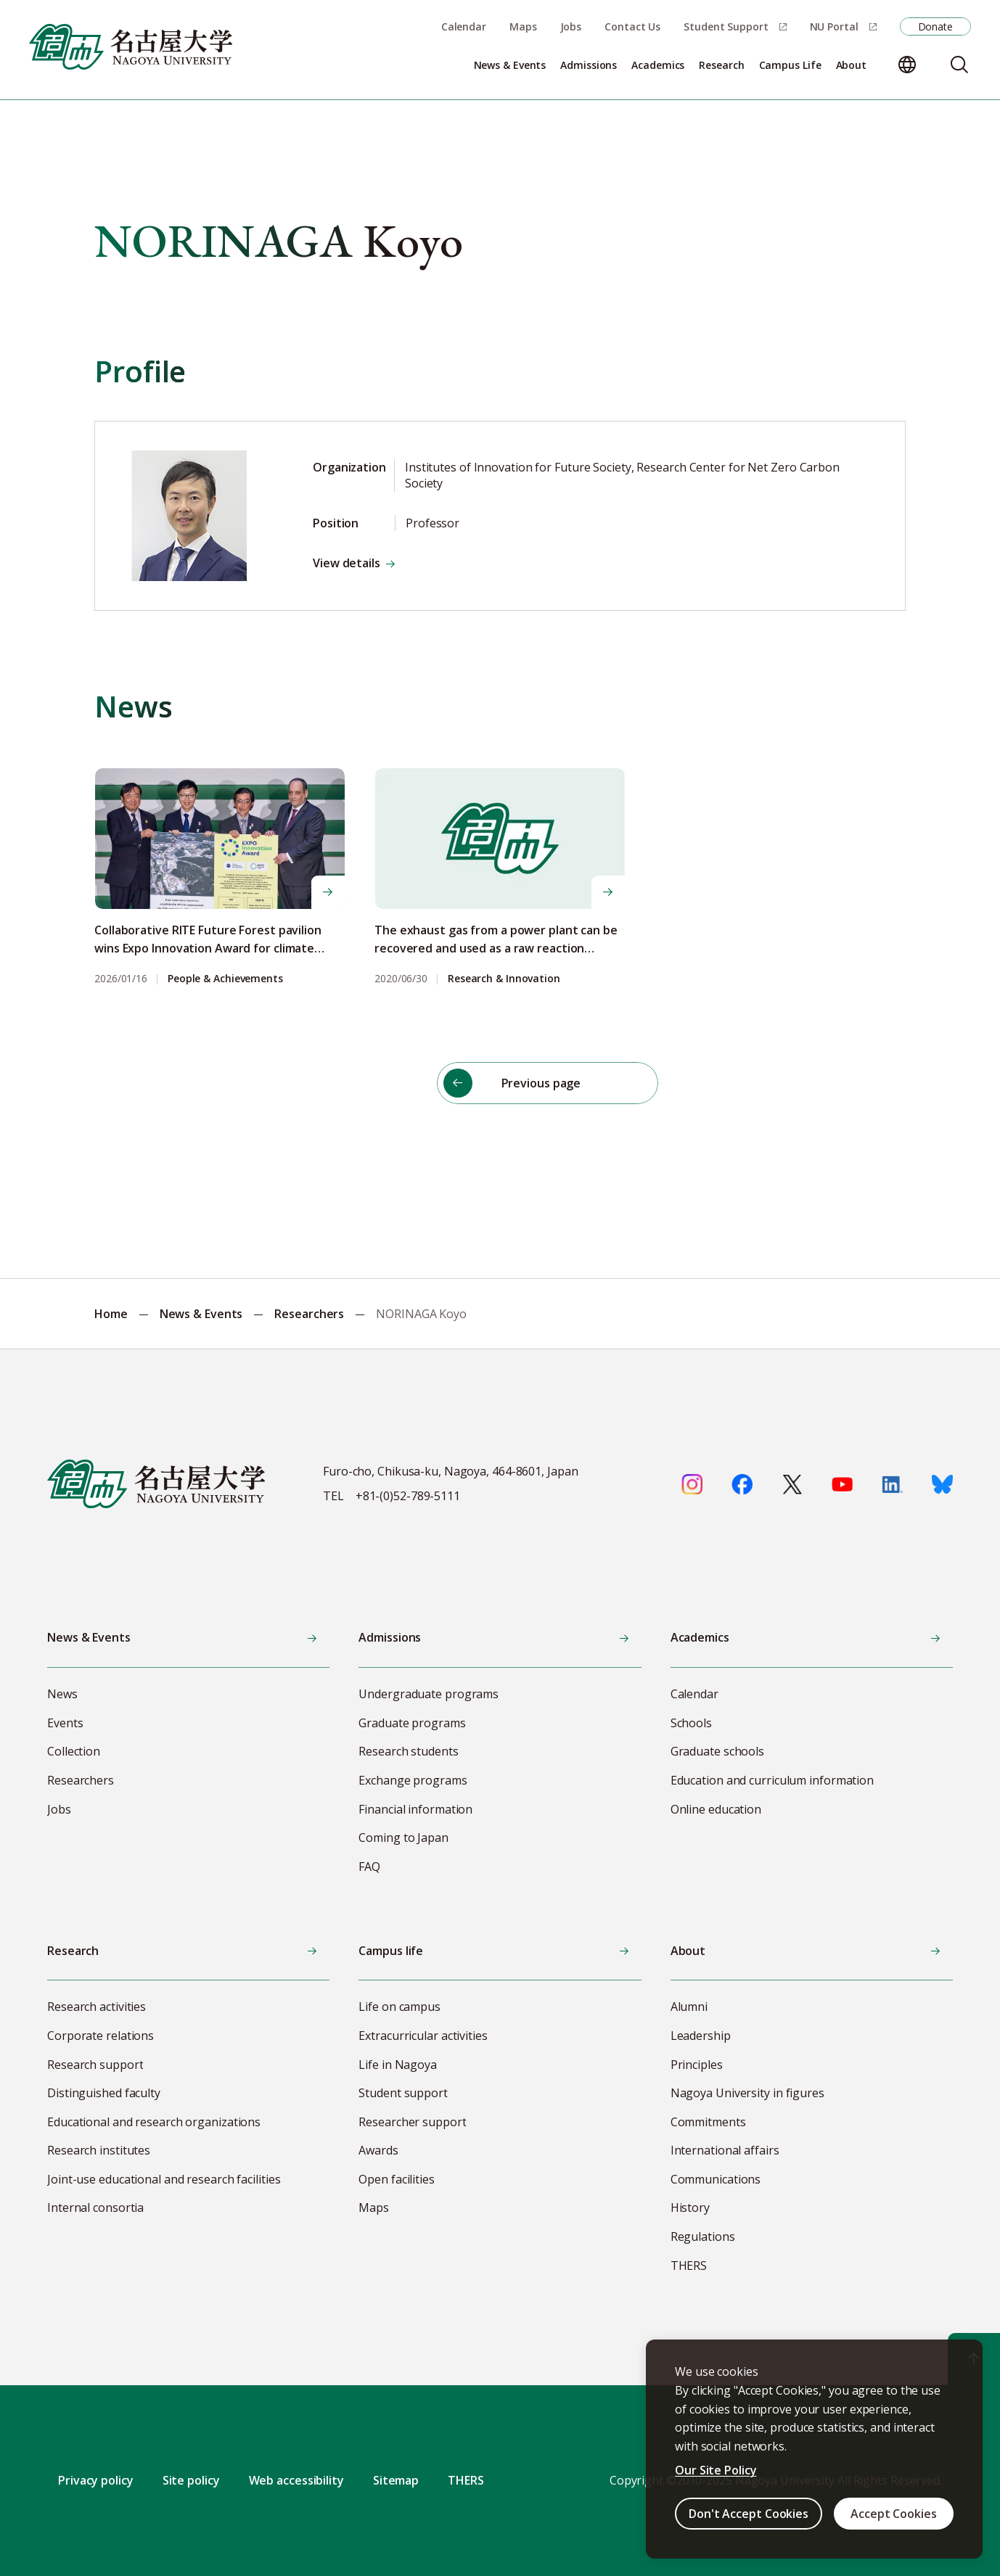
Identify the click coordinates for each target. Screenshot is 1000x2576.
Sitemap (396, 2480)
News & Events (201, 1314)
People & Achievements (225, 979)
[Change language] (907, 64)
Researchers (309, 1314)
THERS (466, 2480)
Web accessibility (296, 2480)
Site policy (191, 2480)
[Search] (959, 64)
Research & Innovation (504, 979)
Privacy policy (96, 2480)
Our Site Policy (716, 2470)
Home (111, 1314)
